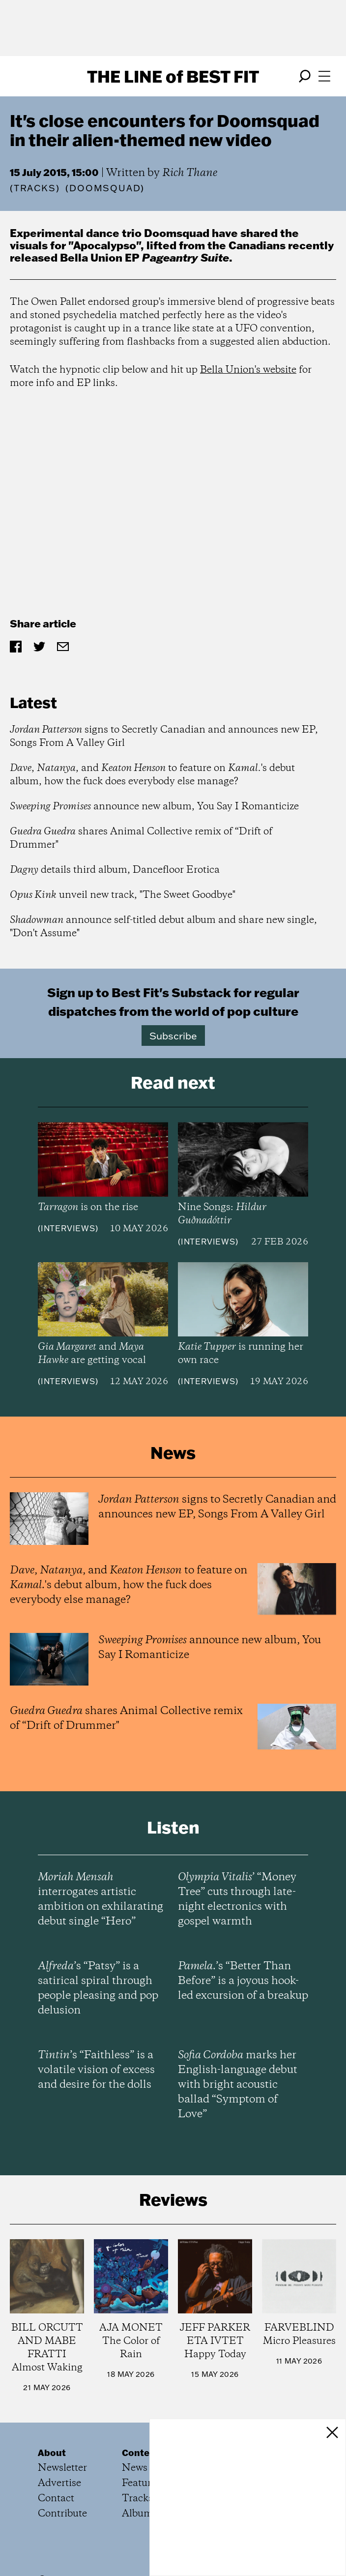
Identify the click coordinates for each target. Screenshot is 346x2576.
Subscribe (173, 1035)
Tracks (35, 188)
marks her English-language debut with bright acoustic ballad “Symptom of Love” (237, 2085)
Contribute (62, 2513)
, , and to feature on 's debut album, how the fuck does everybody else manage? (152, 775)
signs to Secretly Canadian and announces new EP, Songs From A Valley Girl (164, 736)
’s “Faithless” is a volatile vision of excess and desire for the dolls (96, 2070)
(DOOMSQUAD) (104, 188)
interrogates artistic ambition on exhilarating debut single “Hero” (100, 1899)
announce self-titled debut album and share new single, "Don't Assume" (163, 927)
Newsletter (62, 2468)
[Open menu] (324, 76)
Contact (56, 2498)
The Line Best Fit (173, 76)
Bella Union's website (248, 370)
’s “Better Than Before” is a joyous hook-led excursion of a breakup (243, 1981)
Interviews (68, 1228)
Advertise (59, 2483)
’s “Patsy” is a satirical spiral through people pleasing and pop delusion (98, 1988)
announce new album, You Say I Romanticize (154, 806)
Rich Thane (189, 173)
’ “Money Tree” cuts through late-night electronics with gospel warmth (237, 1899)
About (52, 2452)
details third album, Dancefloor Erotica (115, 870)
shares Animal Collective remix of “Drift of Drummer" (141, 838)
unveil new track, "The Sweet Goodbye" (122, 895)
